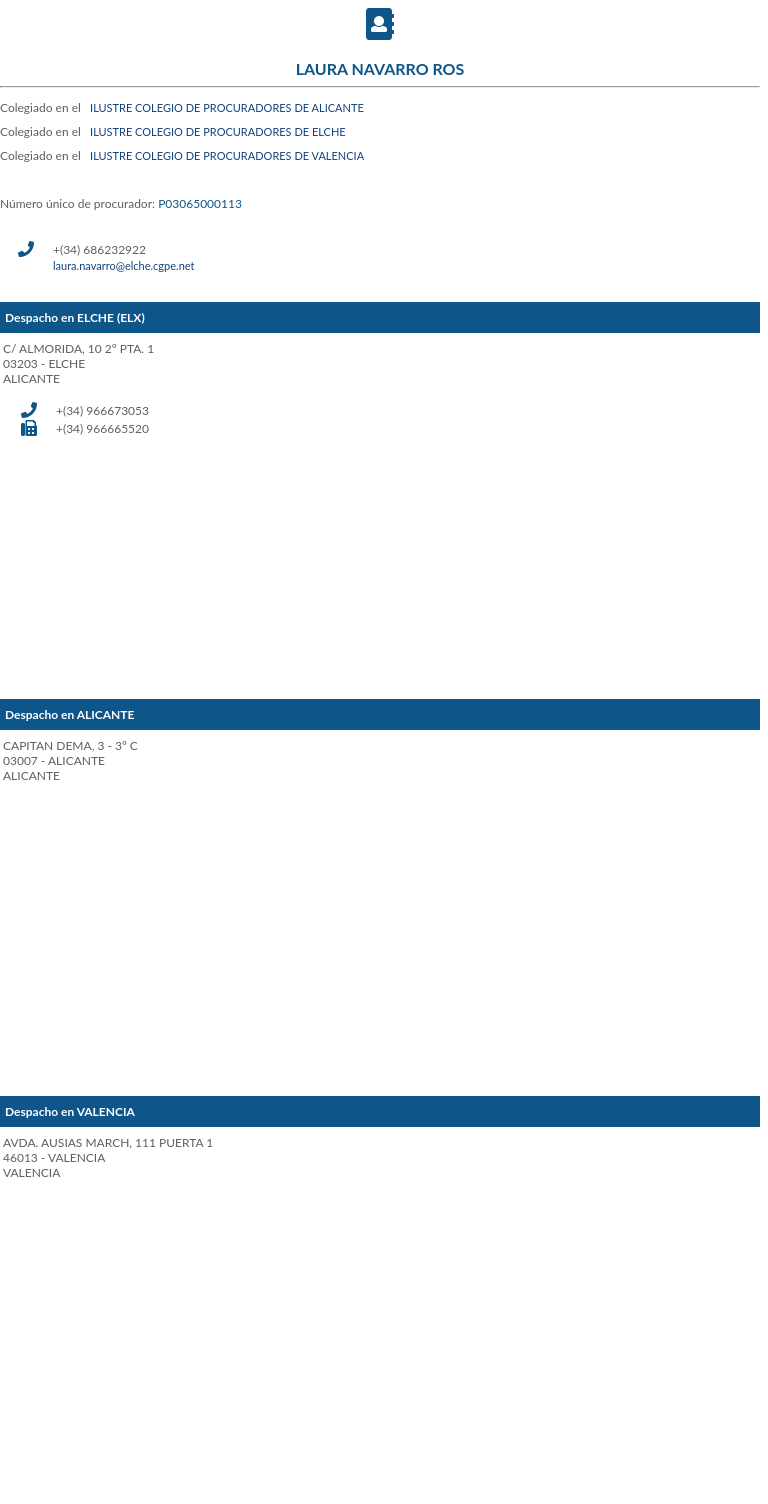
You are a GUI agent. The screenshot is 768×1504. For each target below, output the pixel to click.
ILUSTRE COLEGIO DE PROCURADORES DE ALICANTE (227, 107)
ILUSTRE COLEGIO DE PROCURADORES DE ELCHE (218, 131)
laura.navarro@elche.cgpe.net (124, 265)
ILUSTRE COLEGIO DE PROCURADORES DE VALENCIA (227, 155)
